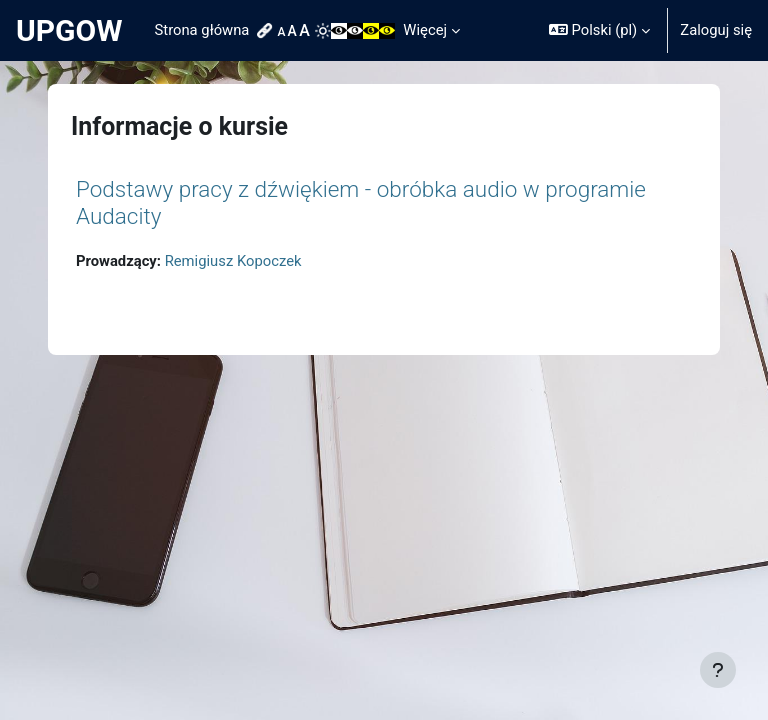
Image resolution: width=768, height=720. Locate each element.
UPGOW (69, 30)
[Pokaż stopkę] (718, 670)
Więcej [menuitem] (425, 30)
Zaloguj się (716, 30)
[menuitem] (267, 31)
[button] (599, 30)
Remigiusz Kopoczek (233, 261)
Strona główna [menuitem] (202, 30)
